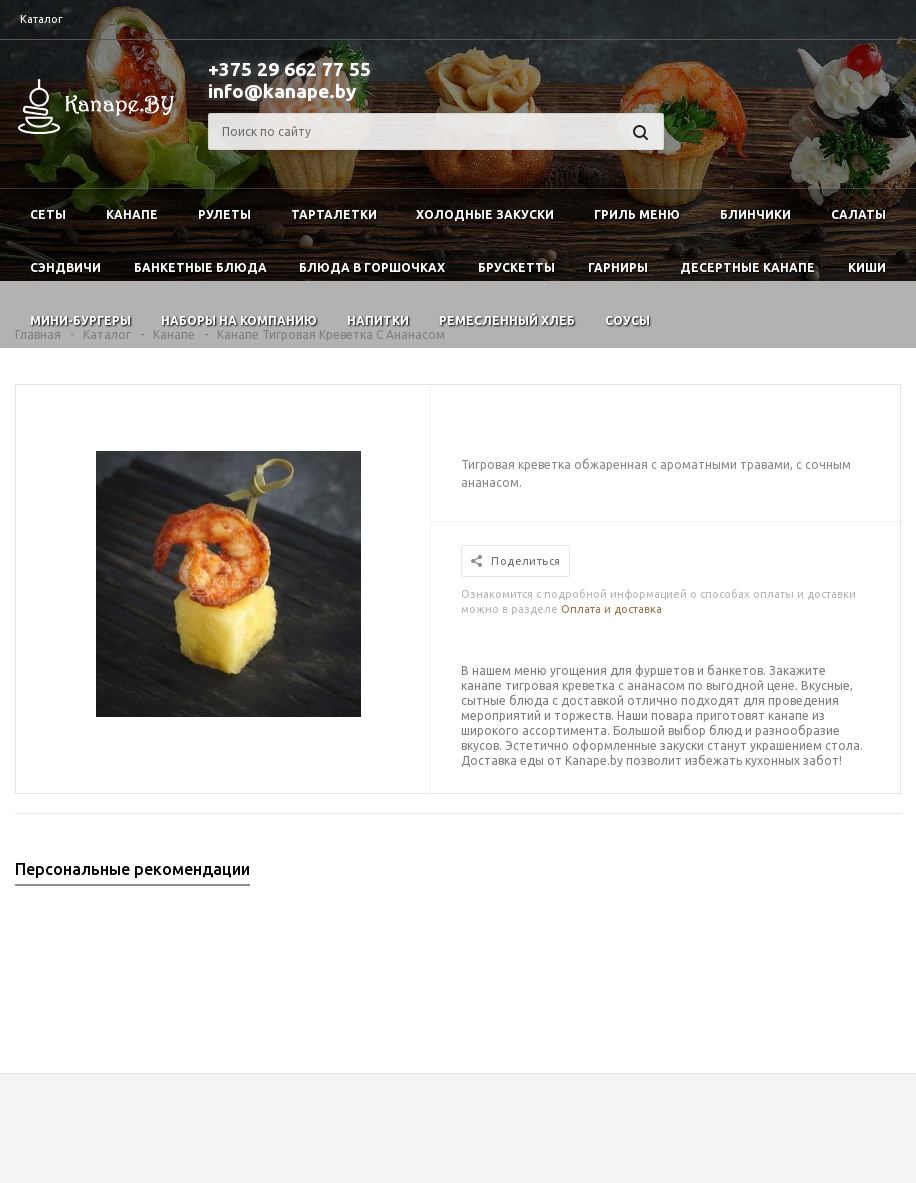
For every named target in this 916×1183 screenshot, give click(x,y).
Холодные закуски (485, 214)
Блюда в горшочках (372, 267)
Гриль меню (637, 214)
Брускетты (516, 267)
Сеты (48, 214)
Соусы (627, 320)
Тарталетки (334, 214)
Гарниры (618, 267)
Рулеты (224, 214)
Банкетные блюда (200, 267)
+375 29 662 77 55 (289, 69)
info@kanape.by (282, 91)
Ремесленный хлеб (507, 320)
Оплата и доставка (611, 609)
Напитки (378, 320)
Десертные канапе (747, 267)
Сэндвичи (65, 267)
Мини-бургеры (80, 320)
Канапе (132, 214)
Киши (867, 267)
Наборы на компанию (239, 320)
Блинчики (755, 214)
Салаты (858, 214)
